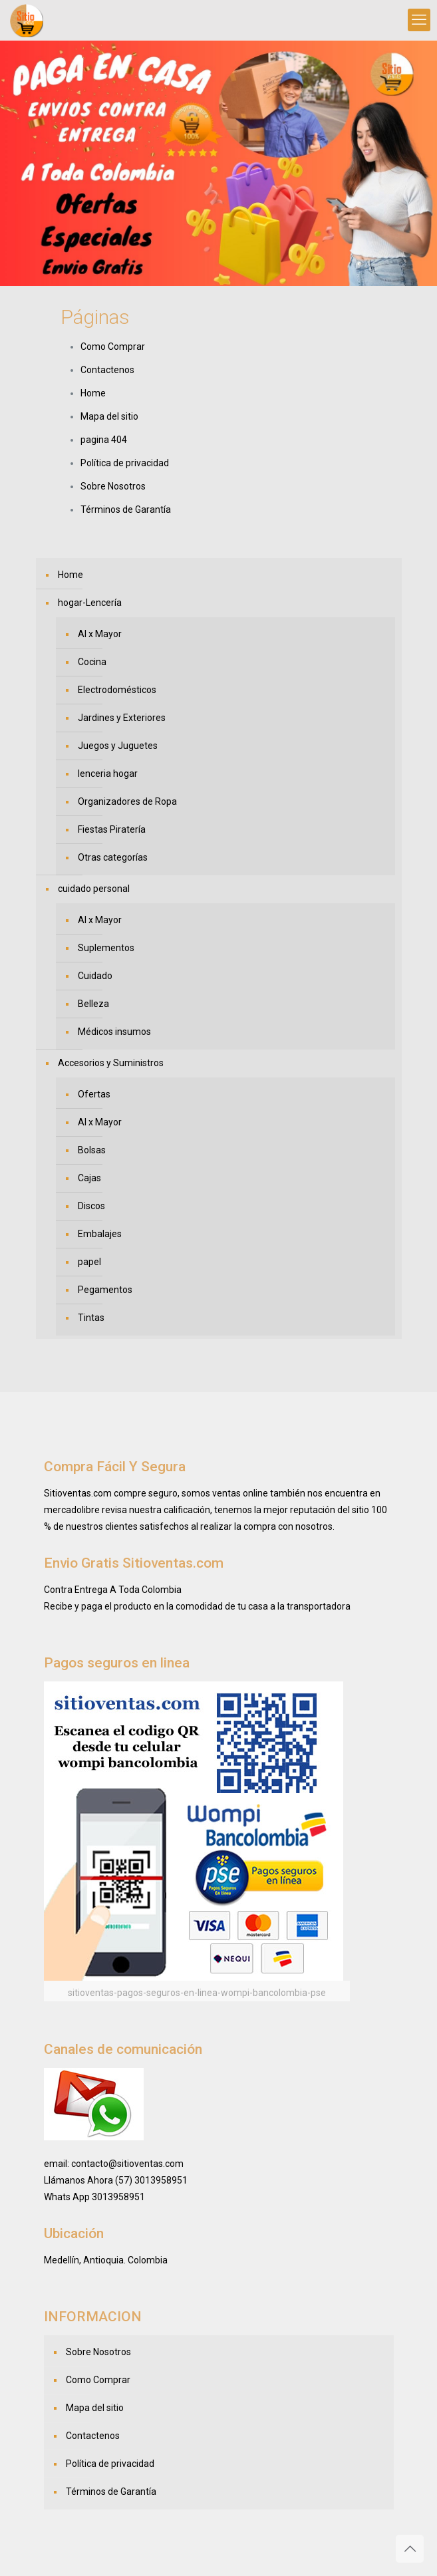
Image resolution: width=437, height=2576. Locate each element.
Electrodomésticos (117, 689)
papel (89, 1261)
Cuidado (95, 975)
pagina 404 (103, 439)
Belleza (93, 1003)
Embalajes (100, 1233)
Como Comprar (112, 346)
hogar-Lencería (90, 602)
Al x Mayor (100, 634)
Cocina (92, 661)
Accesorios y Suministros (111, 1063)
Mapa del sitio (109, 416)
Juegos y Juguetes (118, 745)
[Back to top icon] (410, 2549)
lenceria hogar (108, 773)
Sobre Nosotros (113, 486)
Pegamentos (105, 1289)
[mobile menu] (419, 20)
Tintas (91, 1317)
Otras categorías (113, 857)
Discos (91, 1206)
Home (93, 393)
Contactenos (107, 369)
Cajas (89, 1178)
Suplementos (106, 947)
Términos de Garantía (125, 509)
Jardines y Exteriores (122, 717)
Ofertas (94, 1094)
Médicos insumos (114, 1031)
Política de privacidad (124, 463)
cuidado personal (94, 888)
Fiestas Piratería (112, 829)
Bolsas (92, 1150)
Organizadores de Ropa (127, 801)
